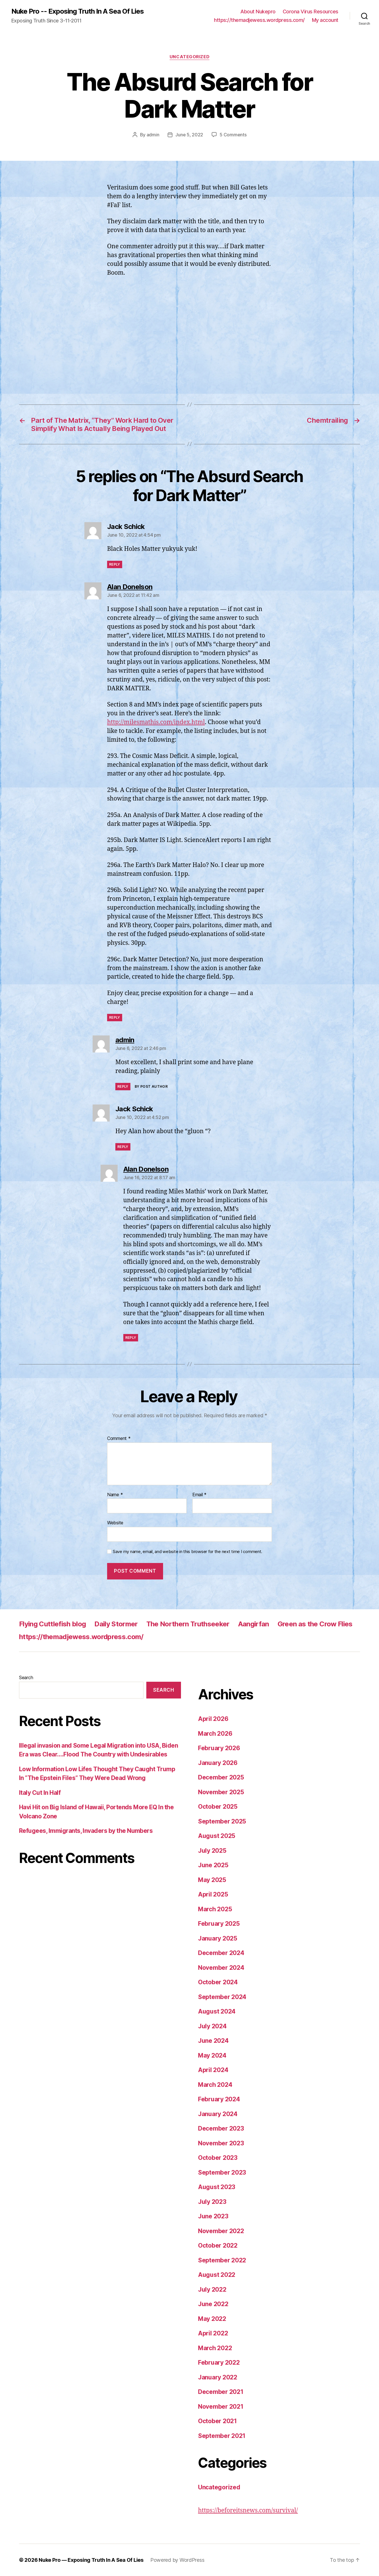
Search (26, 1677)
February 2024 (219, 2099)
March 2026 (215, 1733)
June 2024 (213, 2040)
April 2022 (213, 2333)
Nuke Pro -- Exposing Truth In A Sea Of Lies (77, 11)
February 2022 (219, 2362)
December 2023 (221, 2128)
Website (115, 1522)
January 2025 (217, 1938)
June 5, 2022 (189, 134)
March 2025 (215, 1909)
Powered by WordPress (177, 2560)
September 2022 (222, 2260)
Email (199, 1494)
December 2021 (220, 2391)
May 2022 (212, 2318)
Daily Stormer (116, 1624)
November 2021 (220, 2406)
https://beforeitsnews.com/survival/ (248, 2510)
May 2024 (212, 2055)
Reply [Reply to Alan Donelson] (114, 1017)
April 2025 (213, 1894)
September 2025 (222, 1821)
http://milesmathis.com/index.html (156, 722)
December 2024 (221, 1952)
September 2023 (222, 2172)
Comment (119, 1438)
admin (153, 134)
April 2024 (213, 2069)
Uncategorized (189, 56)
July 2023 (212, 2201)
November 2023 (221, 2143)
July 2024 (212, 2026)
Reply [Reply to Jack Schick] (114, 564)
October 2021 (217, 2421)
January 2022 (217, 2377)
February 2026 (219, 1748)
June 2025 (213, 1865)
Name (115, 1494)
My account (325, 20)
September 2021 (221, 2435)
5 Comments (233, 134)
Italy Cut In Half (40, 1792)
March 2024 (215, 2084)
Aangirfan (253, 1624)
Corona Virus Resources (310, 11)
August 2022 (216, 2274)
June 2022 (213, 2304)
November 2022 (221, 2231)
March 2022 (215, 2348)
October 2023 (218, 2157)
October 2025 (218, 1806)
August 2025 (216, 1835)
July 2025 (212, 1850)
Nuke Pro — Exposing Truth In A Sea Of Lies (91, 2560)
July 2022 (212, 2289)
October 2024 (218, 1982)
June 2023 (213, 2216)
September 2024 (222, 1996)
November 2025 (221, 1792)
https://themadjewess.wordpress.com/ (259, 20)
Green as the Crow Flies (315, 1624)
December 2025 (221, 1777)
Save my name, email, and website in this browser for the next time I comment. (187, 1551)
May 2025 (212, 1879)
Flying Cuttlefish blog (52, 1624)
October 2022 (218, 2245)
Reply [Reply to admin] (122, 1086)
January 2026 (218, 1762)
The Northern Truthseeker (188, 1624)
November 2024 (221, 1967)
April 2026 (213, 1718)
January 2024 (218, 2114)
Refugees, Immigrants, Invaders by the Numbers (86, 1830)
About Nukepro (258, 11)
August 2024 (217, 2011)
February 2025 (219, 1923)
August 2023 (216, 2187)
